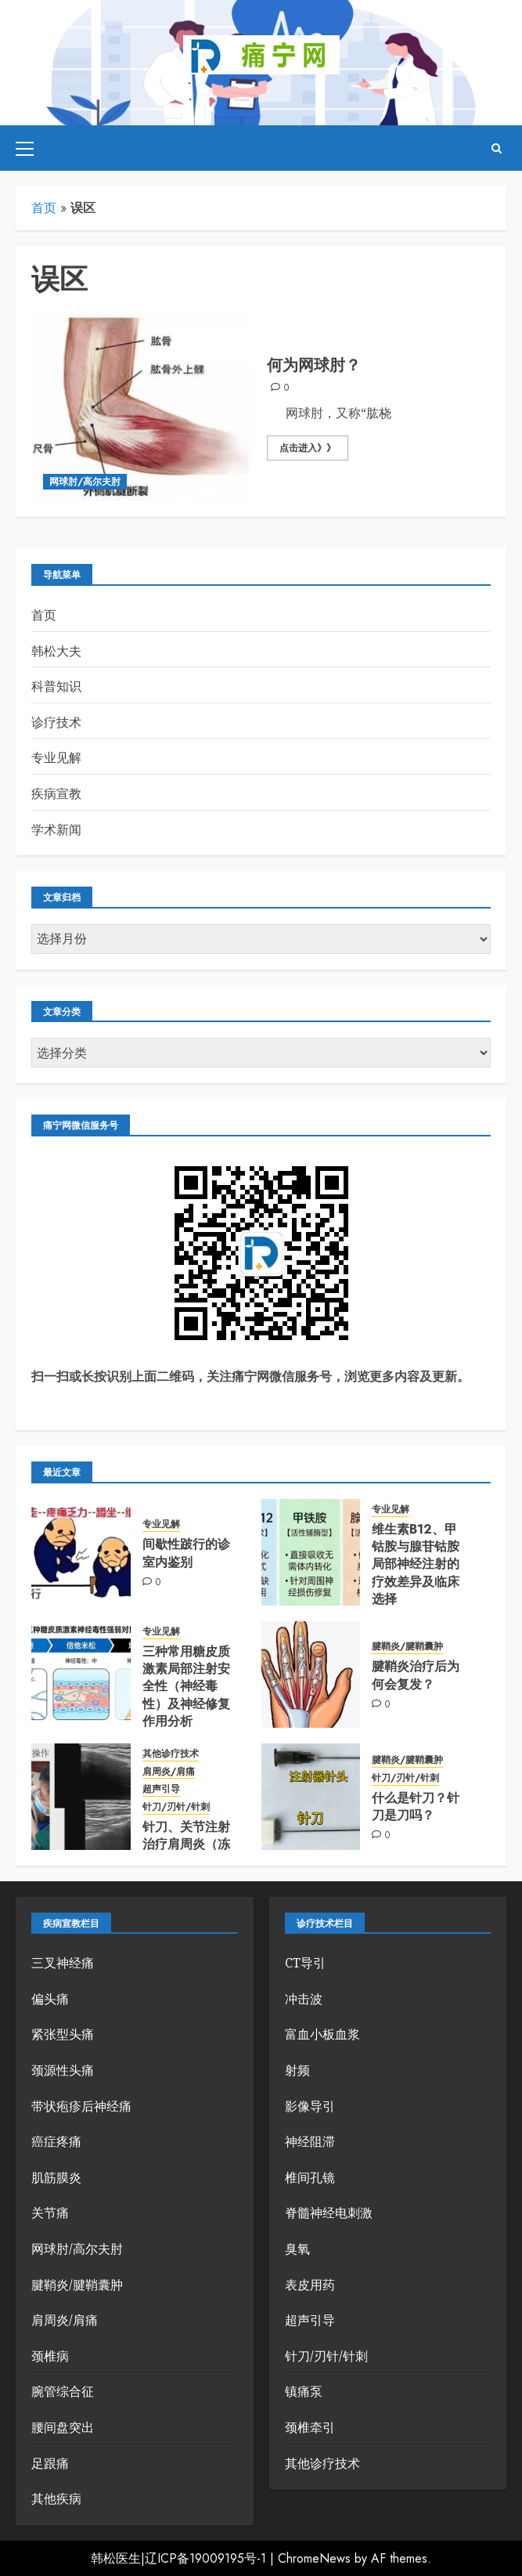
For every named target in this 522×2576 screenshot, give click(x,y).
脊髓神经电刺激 (329, 2212)
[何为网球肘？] (143, 407)
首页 (43, 208)
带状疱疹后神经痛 (81, 2106)
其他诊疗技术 (170, 1754)
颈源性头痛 (62, 2070)
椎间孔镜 (310, 2177)
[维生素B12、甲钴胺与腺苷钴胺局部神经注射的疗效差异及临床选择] (311, 1552)
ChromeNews (314, 2558)
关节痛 (50, 2212)
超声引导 (161, 1789)
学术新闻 (56, 829)
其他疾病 (56, 2498)
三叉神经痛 (62, 1962)
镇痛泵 (303, 2391)
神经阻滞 (310, 2141)
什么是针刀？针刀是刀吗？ (415, 1806)
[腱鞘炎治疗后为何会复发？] (311, 1674)
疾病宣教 (56, 793)
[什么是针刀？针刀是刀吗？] (311, 1796)
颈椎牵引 (310, 2427)
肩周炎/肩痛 (168, 1772)
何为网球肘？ (314, 365)
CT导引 (305, 1962)
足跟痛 (50, 2463)
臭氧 (297, 2248)
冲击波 (303, 1998)
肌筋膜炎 (56, 2177)
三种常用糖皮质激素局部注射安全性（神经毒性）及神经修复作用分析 (186, 1686)
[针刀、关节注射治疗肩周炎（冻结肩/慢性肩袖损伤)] (81, 1796)
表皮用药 (310, 2284)
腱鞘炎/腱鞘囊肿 (407, 1646)
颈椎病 (50, 2356)
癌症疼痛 (56, 2141)
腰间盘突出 (62, 2427)
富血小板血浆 (322, 2034)
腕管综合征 (62, 2391)
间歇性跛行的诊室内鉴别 (186, 1552)
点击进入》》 (307, 448)
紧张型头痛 (62, 2034)
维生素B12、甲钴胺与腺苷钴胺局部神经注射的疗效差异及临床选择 (415, 1564)
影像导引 (310, 2106)
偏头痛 (50, 1998)
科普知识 (56, 686)
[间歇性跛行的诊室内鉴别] (81, 1552)
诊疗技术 (56, 722)
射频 (297, 2070)
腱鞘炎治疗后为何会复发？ (415, 1675)
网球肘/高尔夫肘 (85, 482)
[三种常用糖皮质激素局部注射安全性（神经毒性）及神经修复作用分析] (81, 1674)
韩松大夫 (56, 650)
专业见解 (56, 757)
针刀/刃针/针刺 (176, 1807)
